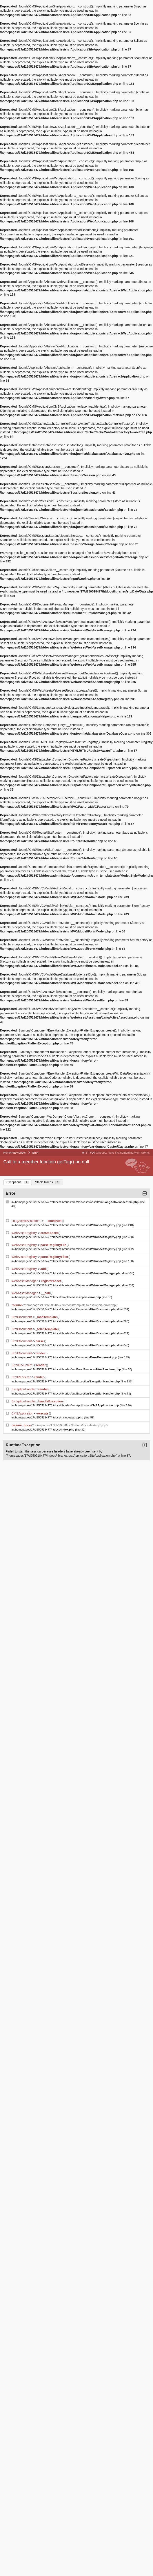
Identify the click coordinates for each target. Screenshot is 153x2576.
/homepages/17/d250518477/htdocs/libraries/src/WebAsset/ (68, 1225)
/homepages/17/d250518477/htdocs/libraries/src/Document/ (66, 1309)
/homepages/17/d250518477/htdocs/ (45, 1429)
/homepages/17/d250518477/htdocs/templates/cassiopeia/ (58, 1297)
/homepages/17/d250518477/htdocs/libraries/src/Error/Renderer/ (68, 1369)
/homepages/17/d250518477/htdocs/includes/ (49, 1417)
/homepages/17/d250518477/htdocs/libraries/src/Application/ (67, 1405)
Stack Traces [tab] (47, 1182)
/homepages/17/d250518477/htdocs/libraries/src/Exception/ (68, 1381)
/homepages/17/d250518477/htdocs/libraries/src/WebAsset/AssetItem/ (77, 1202)
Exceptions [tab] (17, 1182)
